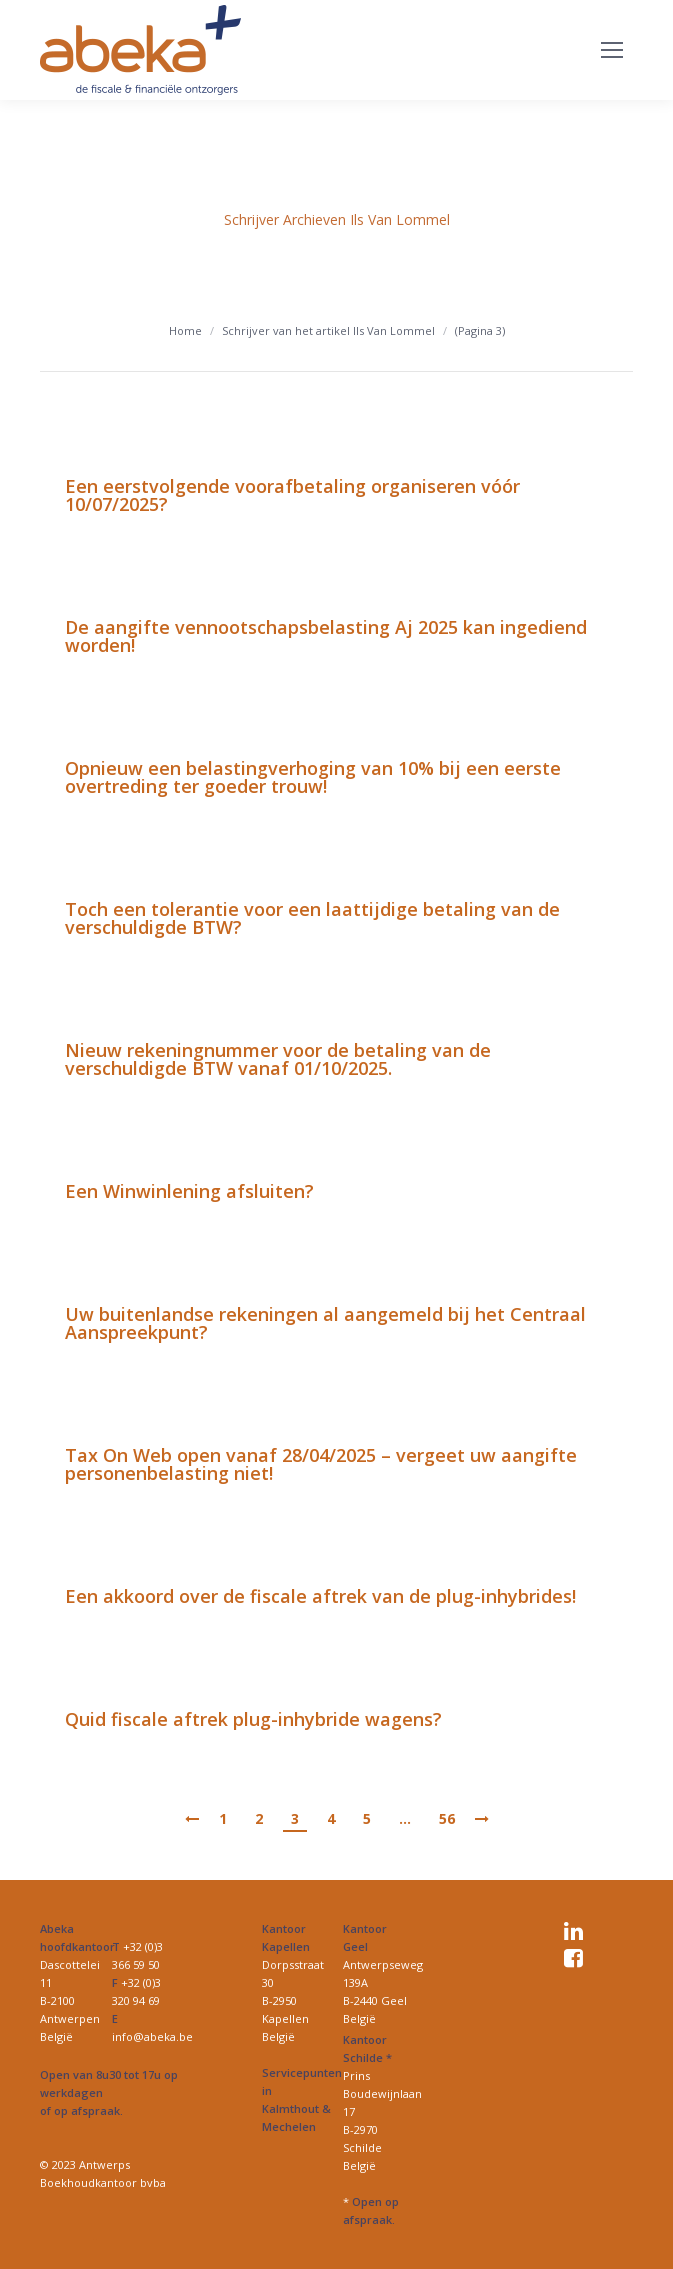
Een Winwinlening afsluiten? (189, 1191)
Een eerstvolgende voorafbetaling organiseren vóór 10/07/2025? (292, 495)
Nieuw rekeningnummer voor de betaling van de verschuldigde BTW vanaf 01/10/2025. (278, 1059)
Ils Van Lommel (400, 219)
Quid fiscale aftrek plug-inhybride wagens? (253, 1719)
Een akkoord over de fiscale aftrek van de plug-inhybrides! (320, 1596)
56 (447, 1818)
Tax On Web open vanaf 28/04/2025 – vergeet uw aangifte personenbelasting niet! (321, 1464)
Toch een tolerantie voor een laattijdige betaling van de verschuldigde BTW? (312, 918)
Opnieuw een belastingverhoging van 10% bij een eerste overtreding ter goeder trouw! (313, 777)
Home (185, 330)
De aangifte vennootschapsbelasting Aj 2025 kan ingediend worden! (326, 636)
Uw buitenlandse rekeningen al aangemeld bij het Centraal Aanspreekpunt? (325, 1323)
